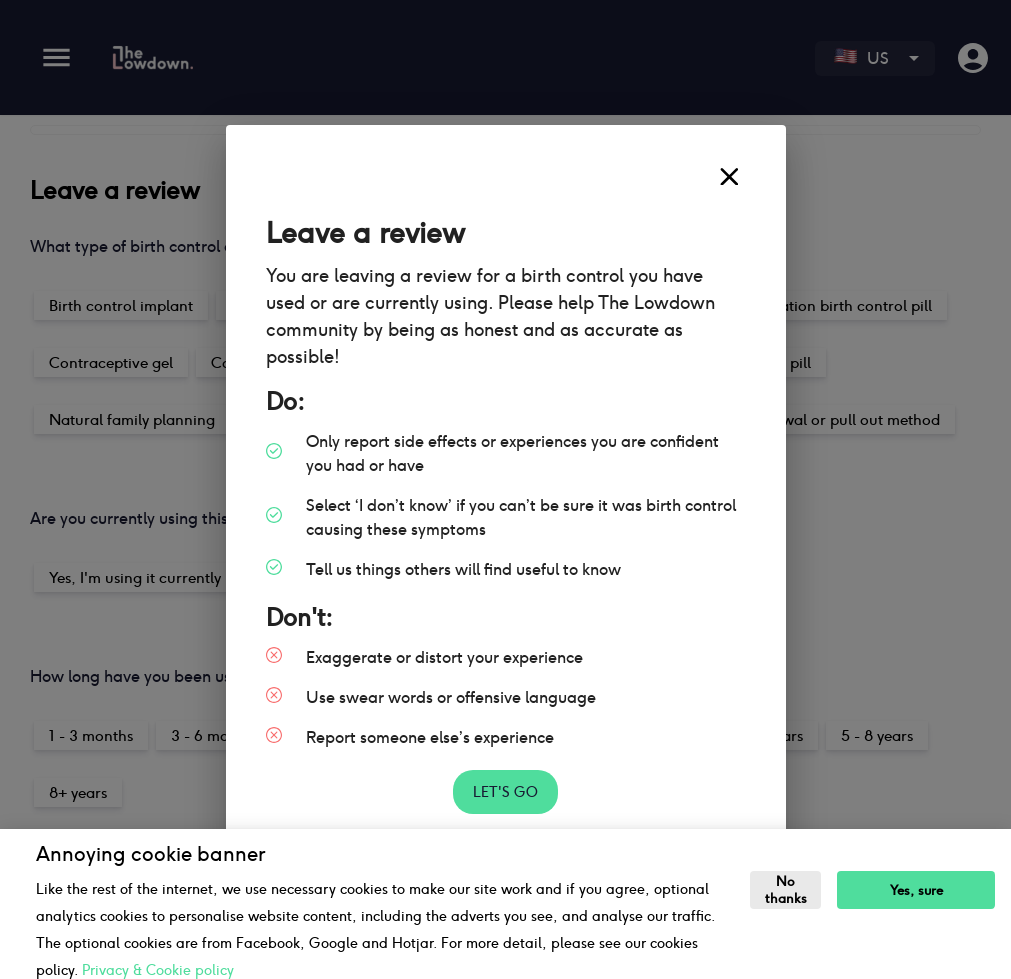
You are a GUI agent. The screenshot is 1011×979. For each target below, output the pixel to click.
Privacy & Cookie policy (158, 970)
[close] (729, 177)
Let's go (505, 792)
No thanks (786, 890)
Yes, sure (916, 890)
